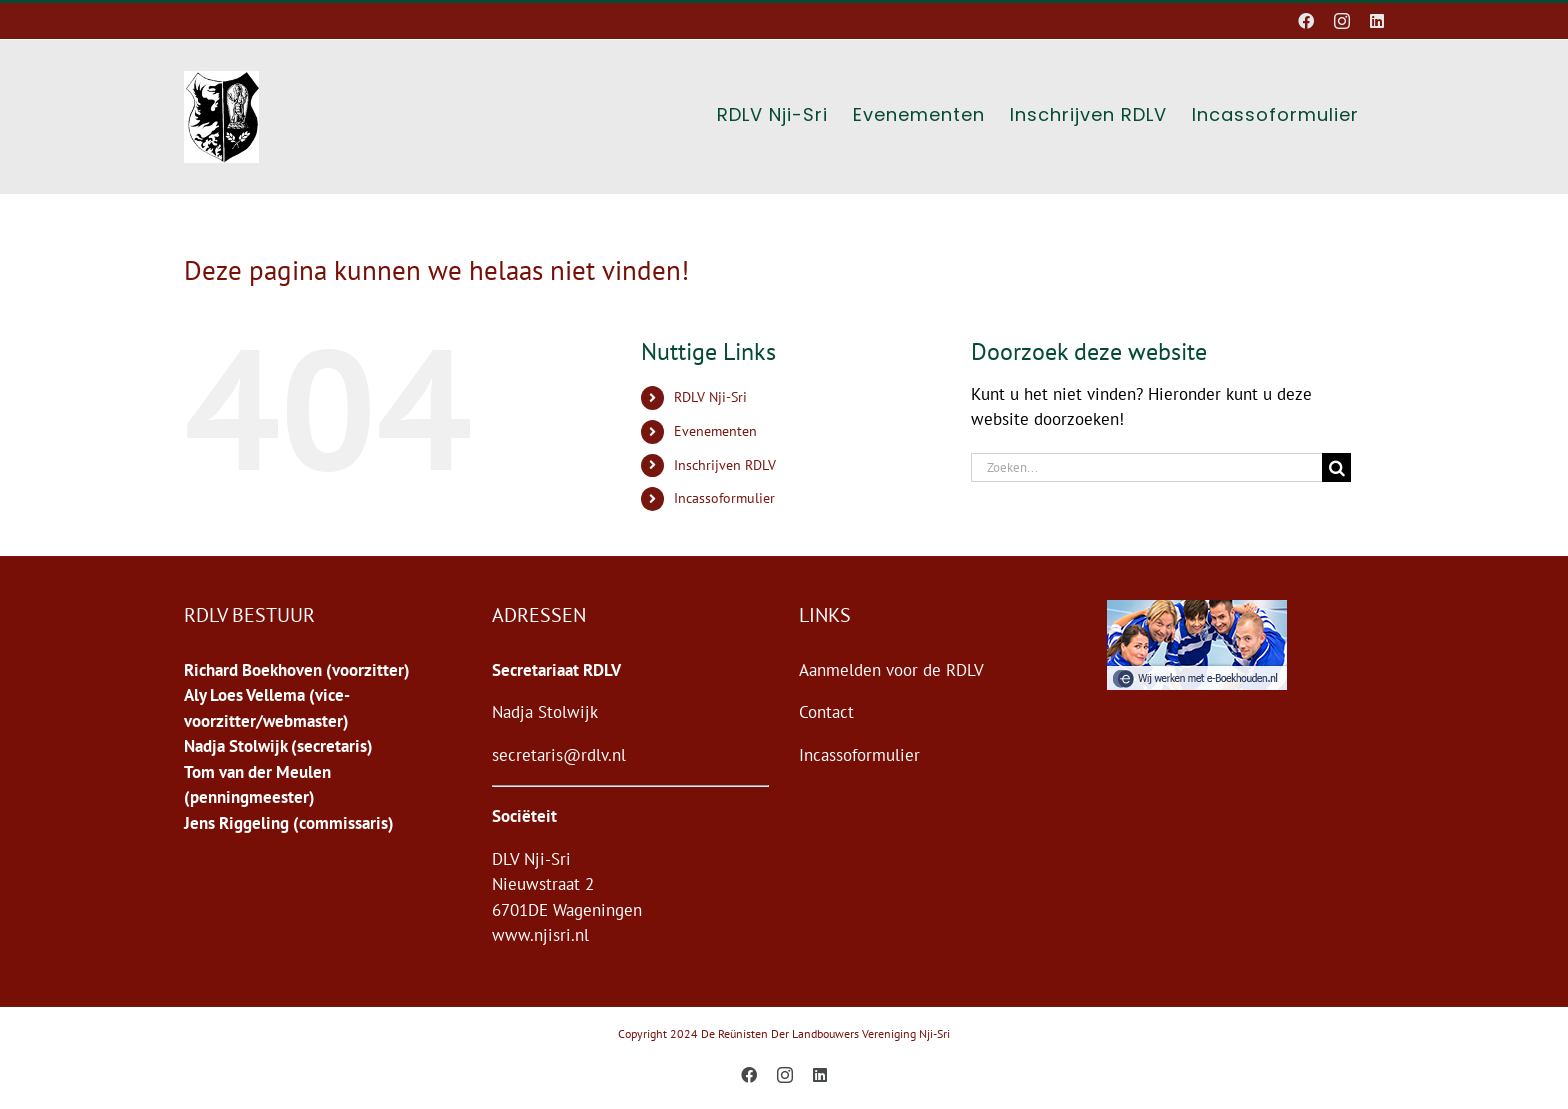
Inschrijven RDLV (725, 465)
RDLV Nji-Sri (710, 397)
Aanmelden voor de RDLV (891, 670)
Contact (826, 712)
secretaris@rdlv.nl (559, 755)
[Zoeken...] (1146, 467)
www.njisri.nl (540, 935)
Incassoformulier (724, 498)
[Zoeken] (1336, 467)
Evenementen (715, 431)
